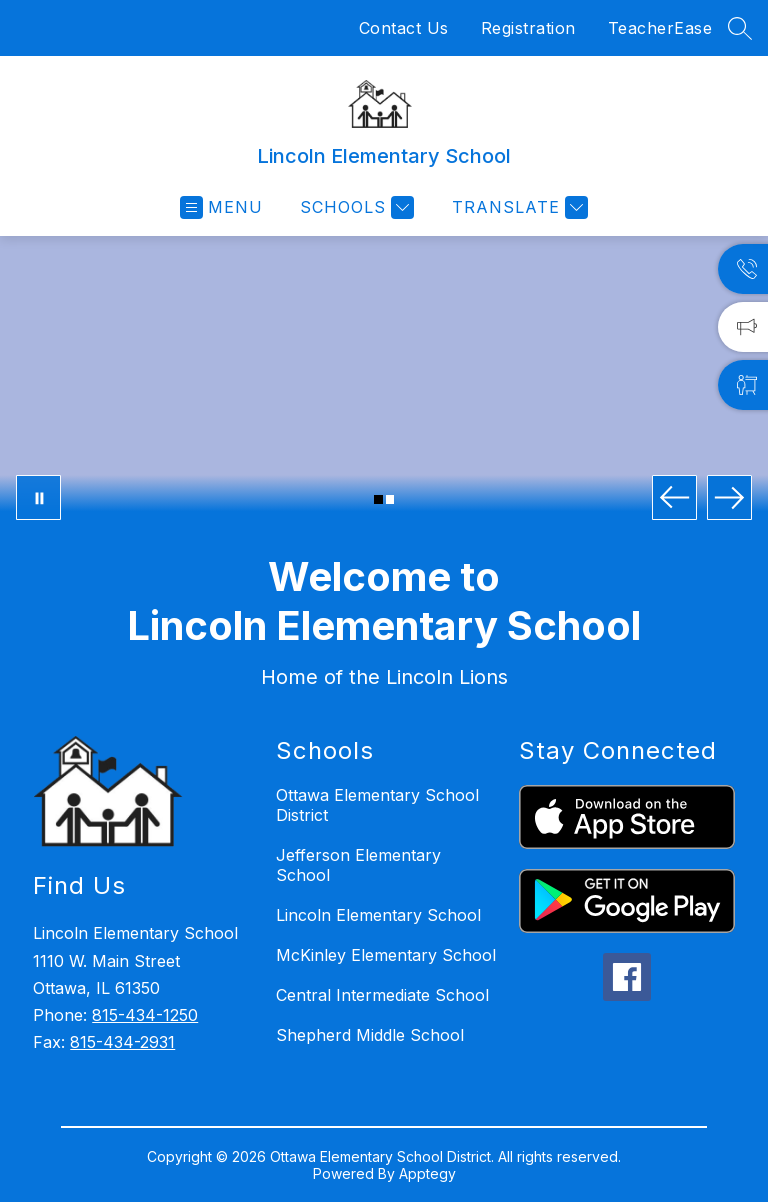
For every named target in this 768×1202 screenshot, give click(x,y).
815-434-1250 (145, 1015)
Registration (528, 28)
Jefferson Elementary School (358, 865)
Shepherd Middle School (370, 1035)
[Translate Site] (517, 207)
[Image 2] (390, 499)
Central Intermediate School (382, 995)
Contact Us (404, 28)
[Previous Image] (674, 497)
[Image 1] (378, 499)
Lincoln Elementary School (378, 915)
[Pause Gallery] (38, 497)
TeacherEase (660, 28)
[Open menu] (221, 207)
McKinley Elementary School (386, 955)
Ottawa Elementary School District (377, 805)
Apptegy (427, 1173)
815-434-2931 (122, 1042)
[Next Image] (729, 497)
